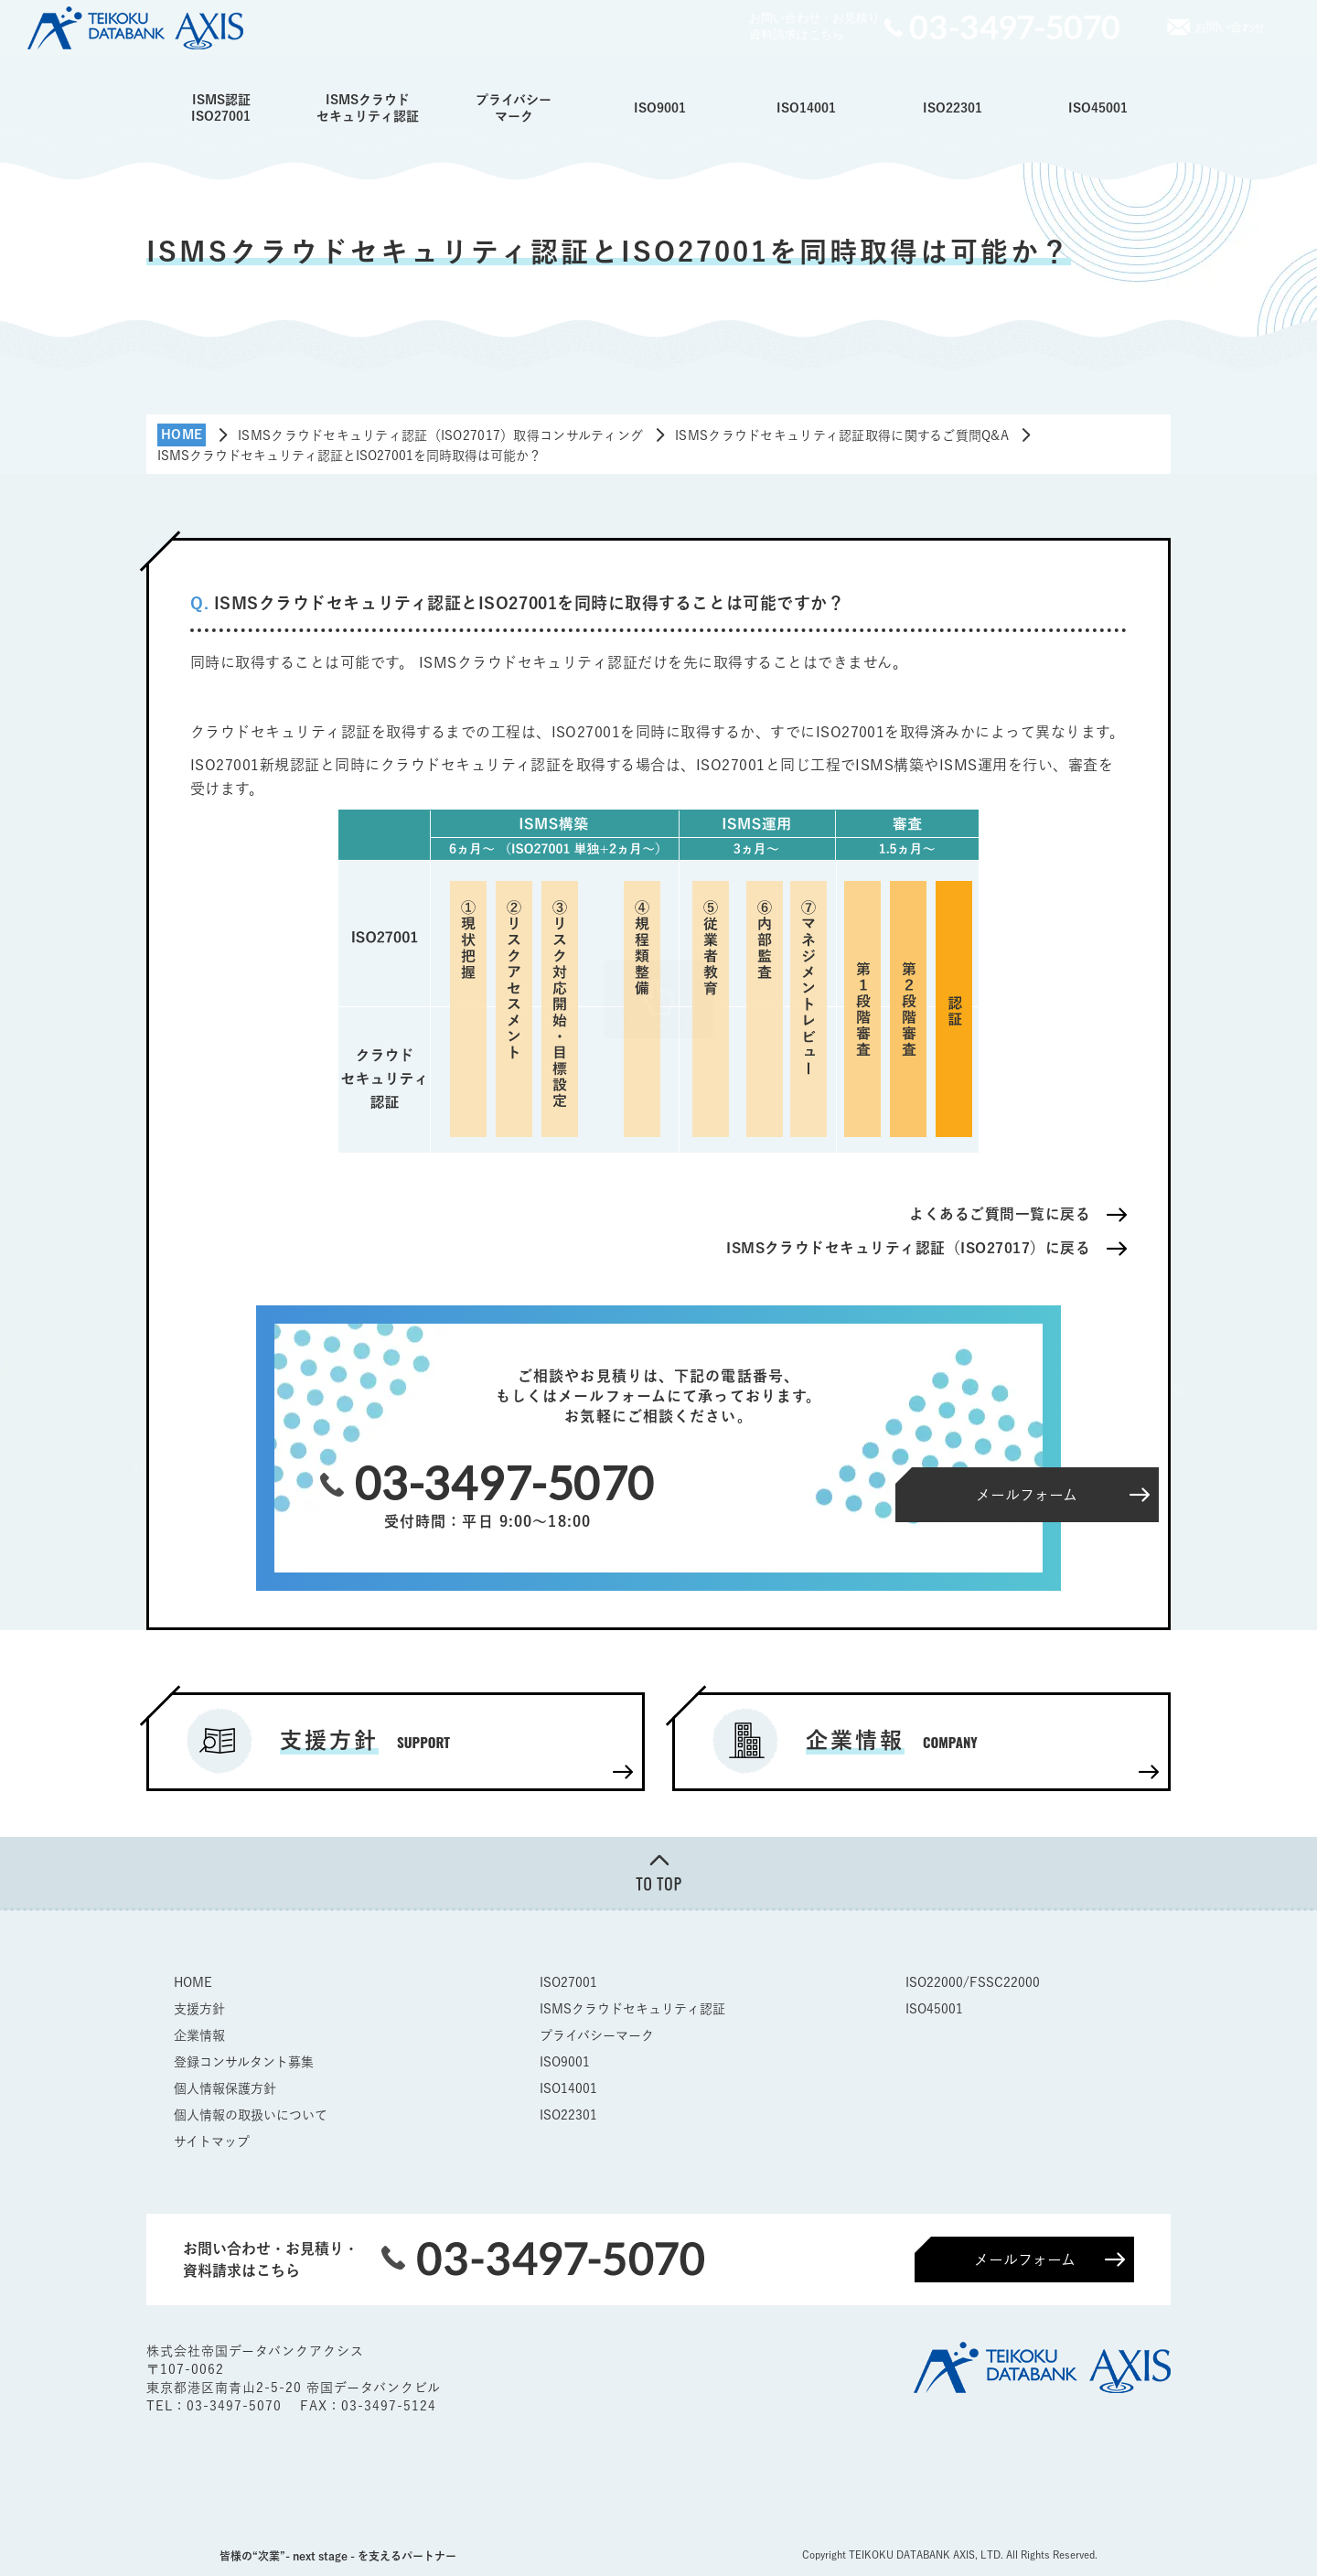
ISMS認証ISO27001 (221, 108)
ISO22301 (952, 108)
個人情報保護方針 (225, 2088)
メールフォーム (1025, 2259)
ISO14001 (806, 108)
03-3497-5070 (236, 2405)
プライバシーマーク (513, 108)
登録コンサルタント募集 (244, 2061)
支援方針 (199, 2008)
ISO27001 (568, 1982)
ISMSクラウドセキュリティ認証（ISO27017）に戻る (906, 1247)
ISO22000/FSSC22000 (972, 1982)
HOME (193, 1982)
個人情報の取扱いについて (250, 2115)
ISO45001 (1098, 108)
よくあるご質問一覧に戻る (999, 1214)
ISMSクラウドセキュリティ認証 (367, 108)
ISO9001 (660, 108)
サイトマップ (212, 2141)
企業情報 (199, 2035)
